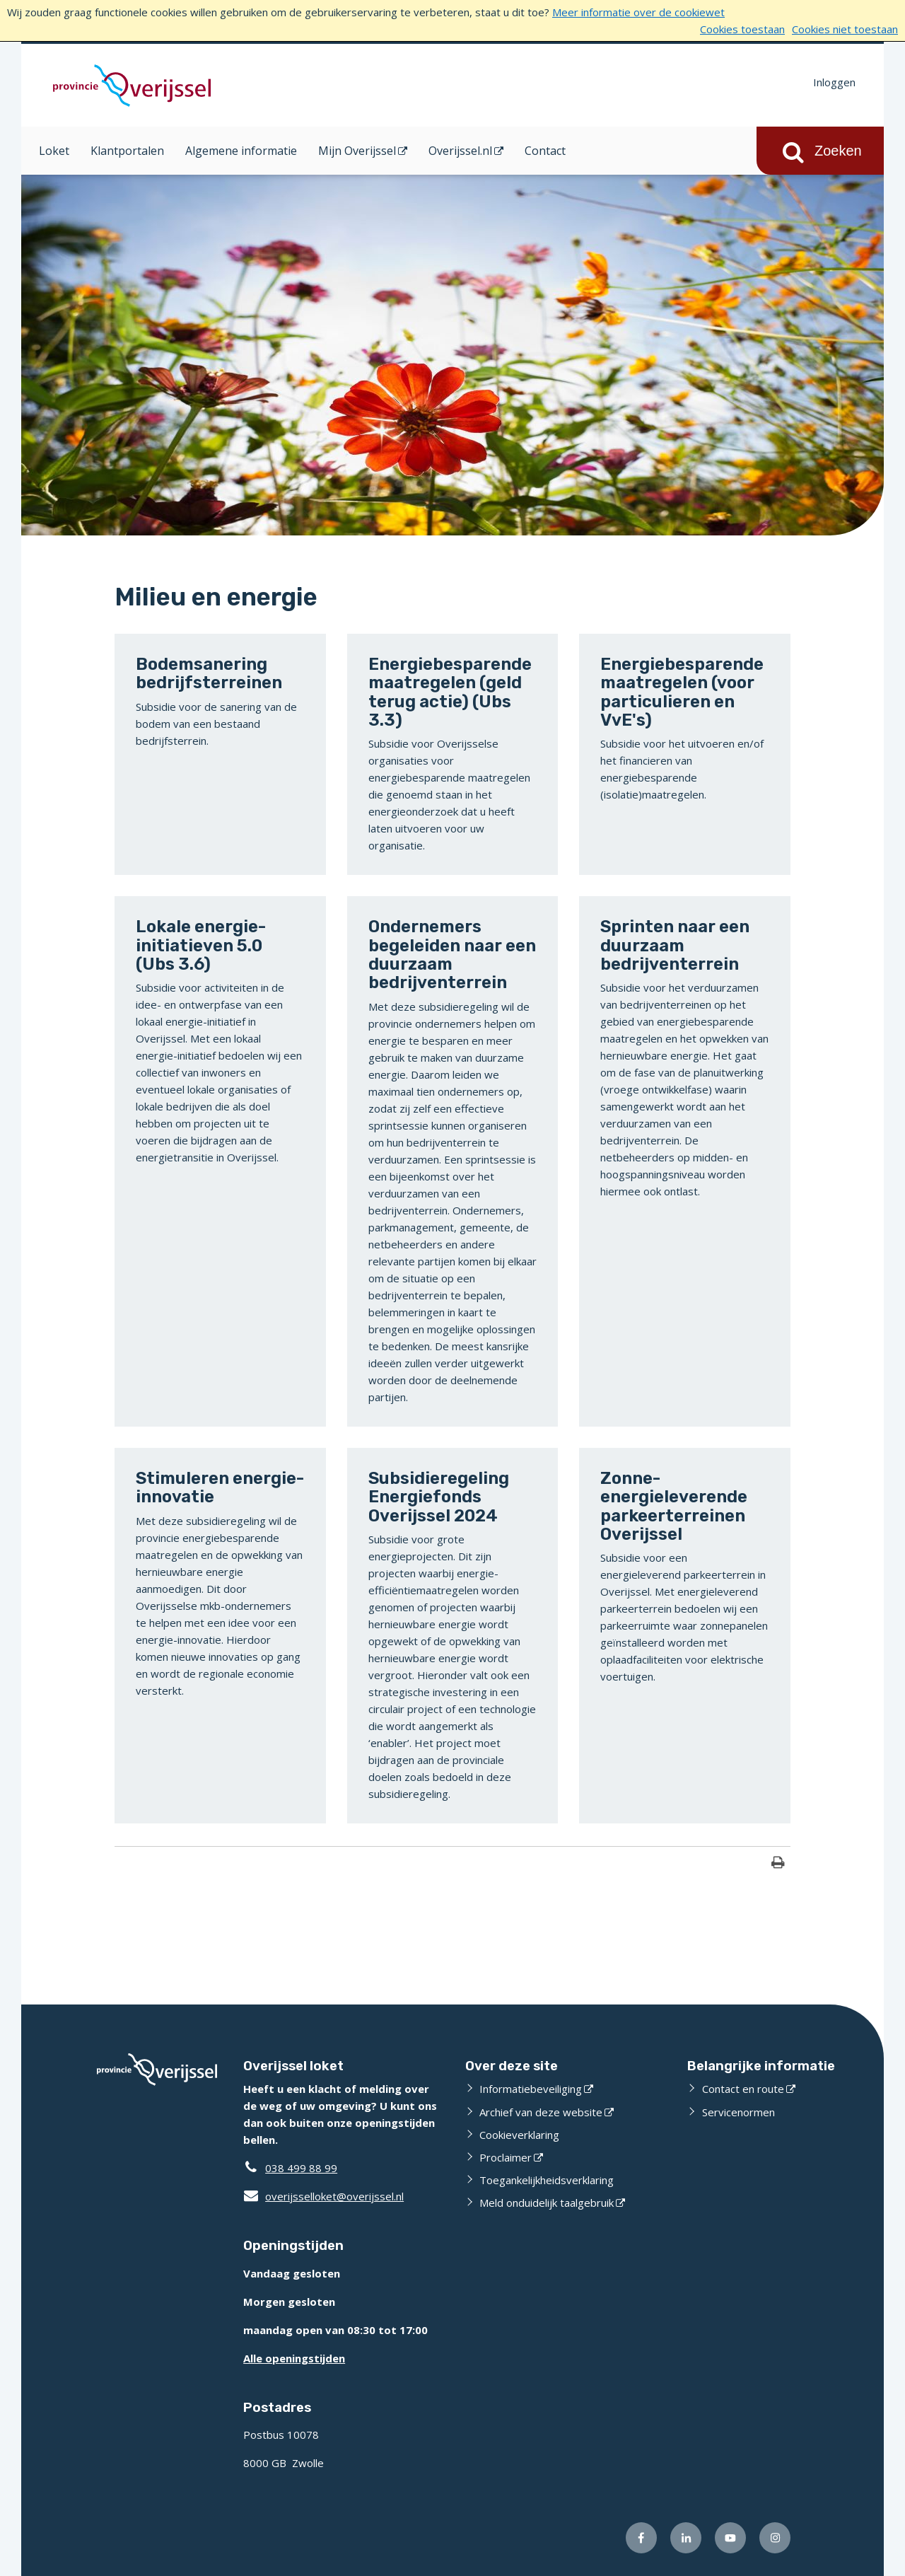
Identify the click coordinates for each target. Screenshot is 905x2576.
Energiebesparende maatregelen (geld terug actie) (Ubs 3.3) (450, 692)
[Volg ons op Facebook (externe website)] (641, 2537)
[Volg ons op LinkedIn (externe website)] (685, 2537)
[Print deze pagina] (778, 1864)
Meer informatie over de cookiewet (638, 12)
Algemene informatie (241, 150)
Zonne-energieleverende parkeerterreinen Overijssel (673, 1506)
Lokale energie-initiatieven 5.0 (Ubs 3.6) (201, 945)
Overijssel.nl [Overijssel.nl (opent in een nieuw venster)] (460, 150)
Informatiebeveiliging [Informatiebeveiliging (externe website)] (530, 2089)
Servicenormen (738, 2112)
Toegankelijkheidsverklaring (546, 2180)
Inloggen (834, 82)
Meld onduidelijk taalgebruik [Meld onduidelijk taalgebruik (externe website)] (546, 2202)
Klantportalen (127, 150)
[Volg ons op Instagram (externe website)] (774, 2537)
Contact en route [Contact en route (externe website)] (743, 2089)
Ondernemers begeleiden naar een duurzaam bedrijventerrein (452, 954)
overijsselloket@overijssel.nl (323, 2196)
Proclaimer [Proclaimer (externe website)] (505, 2157)
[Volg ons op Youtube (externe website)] (730, 2537)
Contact (545, 150)
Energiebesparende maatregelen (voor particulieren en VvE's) (682, 692)
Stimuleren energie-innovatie (220, 1487)
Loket (54, 150)
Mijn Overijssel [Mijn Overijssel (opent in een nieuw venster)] (357, 150)
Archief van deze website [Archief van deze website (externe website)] (540, 2112)
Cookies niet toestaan (845, 29)
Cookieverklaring (519, 2135)
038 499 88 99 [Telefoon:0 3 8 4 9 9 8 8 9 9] (301, 2168)
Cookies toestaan (742, 29)
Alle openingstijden (294, 2358)
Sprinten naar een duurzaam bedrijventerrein (674, 945)
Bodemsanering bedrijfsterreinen (209, 673)
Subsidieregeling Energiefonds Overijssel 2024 (438, 1497)
